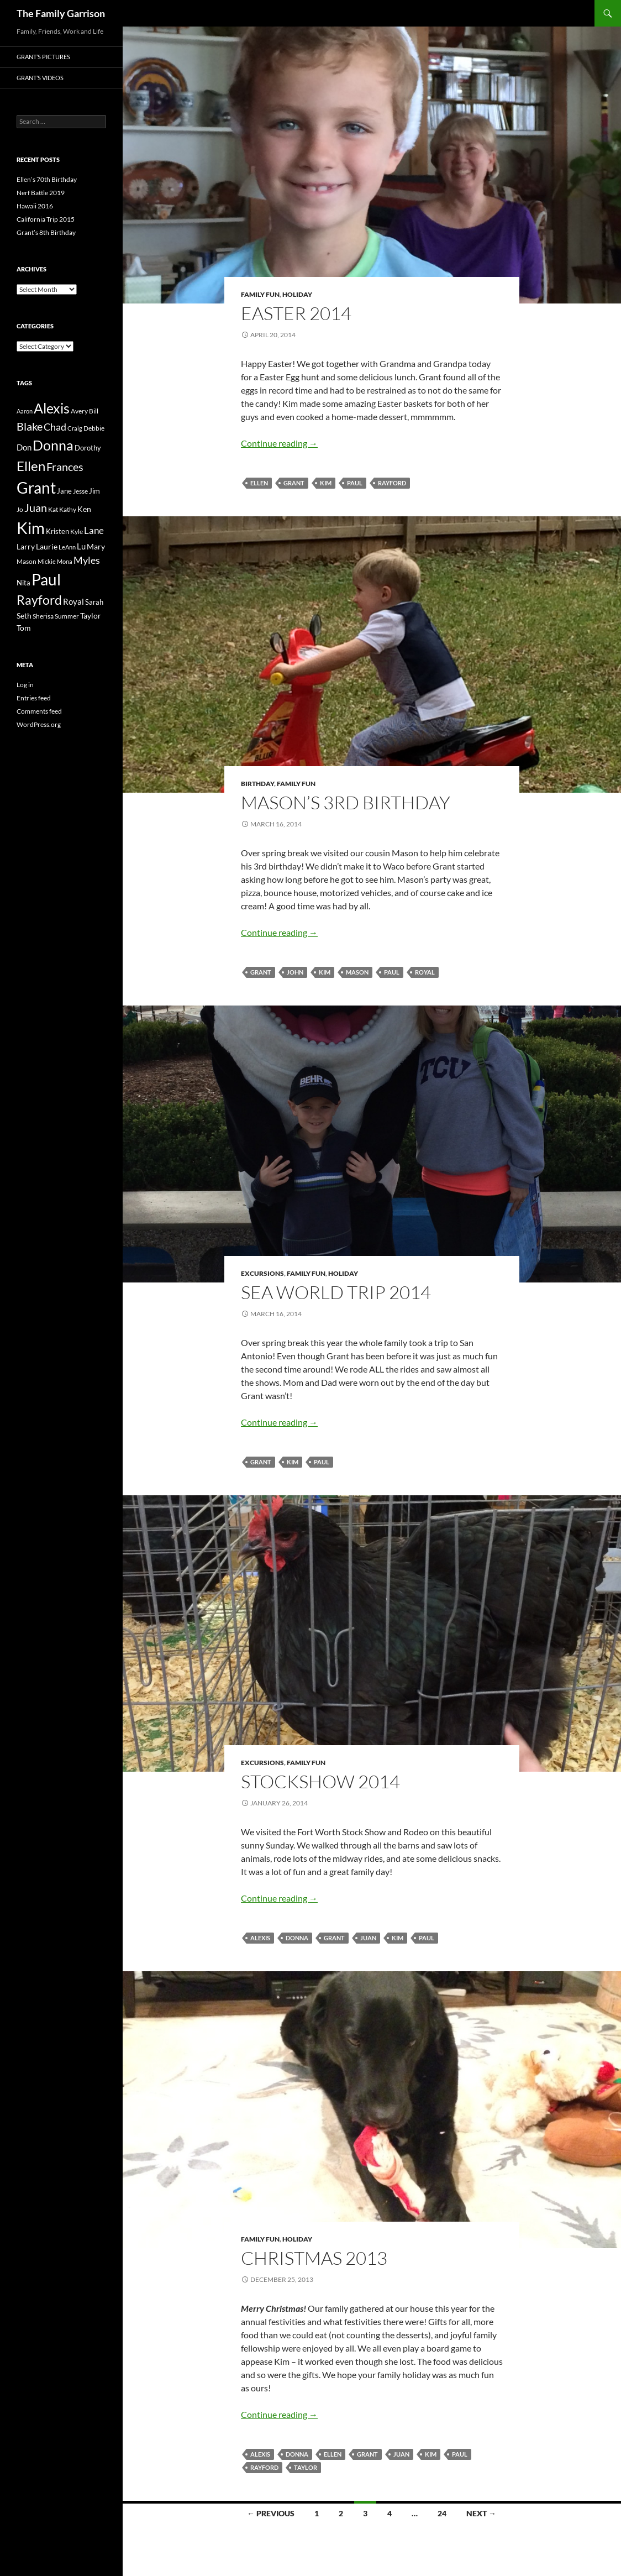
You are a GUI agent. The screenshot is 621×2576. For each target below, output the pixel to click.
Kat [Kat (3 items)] (53, 509)
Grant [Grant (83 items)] (36, 487)
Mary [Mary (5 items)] (96, 546)
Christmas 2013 (314, 2258)
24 (442, 2513)
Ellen (259, 482)
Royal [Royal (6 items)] (73, 601)
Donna (297, 1937)
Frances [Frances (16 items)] (64, 466)
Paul (354, 482)
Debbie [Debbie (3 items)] (93, 428)
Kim (325, 482)
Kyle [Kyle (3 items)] (76, 531)
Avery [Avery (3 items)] (79, 411)
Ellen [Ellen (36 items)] (31, 466)
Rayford (392, 482)
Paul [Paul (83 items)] (46, 579)
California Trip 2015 (46, 219)
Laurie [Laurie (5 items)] (46, 546)
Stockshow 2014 (320, 1781)
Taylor (305, 2467)
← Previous (270, 2513)
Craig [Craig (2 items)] (74, 428)
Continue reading (279, 443)
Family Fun (260, 294)
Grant (293, 482)
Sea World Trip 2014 (336, 1292)
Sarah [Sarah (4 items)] (94, 602)
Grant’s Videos (40, 77)
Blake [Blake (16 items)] (30, 426)
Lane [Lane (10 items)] (94, 530)
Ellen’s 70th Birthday (47, 179)
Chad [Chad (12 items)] (55, 427)
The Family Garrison (61, 13)
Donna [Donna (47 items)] (53, 445)
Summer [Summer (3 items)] (67, 616)
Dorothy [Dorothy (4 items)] (88, 447)
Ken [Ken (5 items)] (84, 509)
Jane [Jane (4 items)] (64, 490)
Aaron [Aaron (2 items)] (25, 411)
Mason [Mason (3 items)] (26, 561)
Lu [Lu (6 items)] (81, 546)
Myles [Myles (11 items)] (86, 560)
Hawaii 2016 (35, 206)
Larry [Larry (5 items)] (26, 546)
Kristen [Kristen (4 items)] (57, 531)
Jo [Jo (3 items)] (20, 509)
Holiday (297, 294)
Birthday (257, 783)
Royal (425, 972)
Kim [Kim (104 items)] (31, 527)
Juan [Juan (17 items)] (35, 507)
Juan (368, 1937)
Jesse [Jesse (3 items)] (80, 491)
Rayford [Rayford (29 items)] (39, 600)
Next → (481, 2513)
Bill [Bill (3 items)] (93, 411)
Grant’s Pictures (43, 56)
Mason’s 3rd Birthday (345, 802)
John (295, 972)
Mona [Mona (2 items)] (64, 561)
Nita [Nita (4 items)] (23, 582)
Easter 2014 (296, 313)
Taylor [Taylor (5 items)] (90, 615)
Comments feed (39, 711)
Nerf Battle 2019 (41, 193)
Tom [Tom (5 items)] (24, 627)
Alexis (260, 1937)
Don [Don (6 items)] (24, 447)
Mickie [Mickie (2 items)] (47, 561)
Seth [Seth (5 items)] (24, 615)
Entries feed (34, 698)
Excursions (262, 1273)
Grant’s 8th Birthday (46, 232)
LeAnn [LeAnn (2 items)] (67, 547)
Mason (357, 972)
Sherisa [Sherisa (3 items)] (43, 616)
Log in (25, 684)
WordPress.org (39, 724)
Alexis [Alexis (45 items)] (52, 408)
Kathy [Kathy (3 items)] (67, 509)
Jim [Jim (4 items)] (94, 490)
